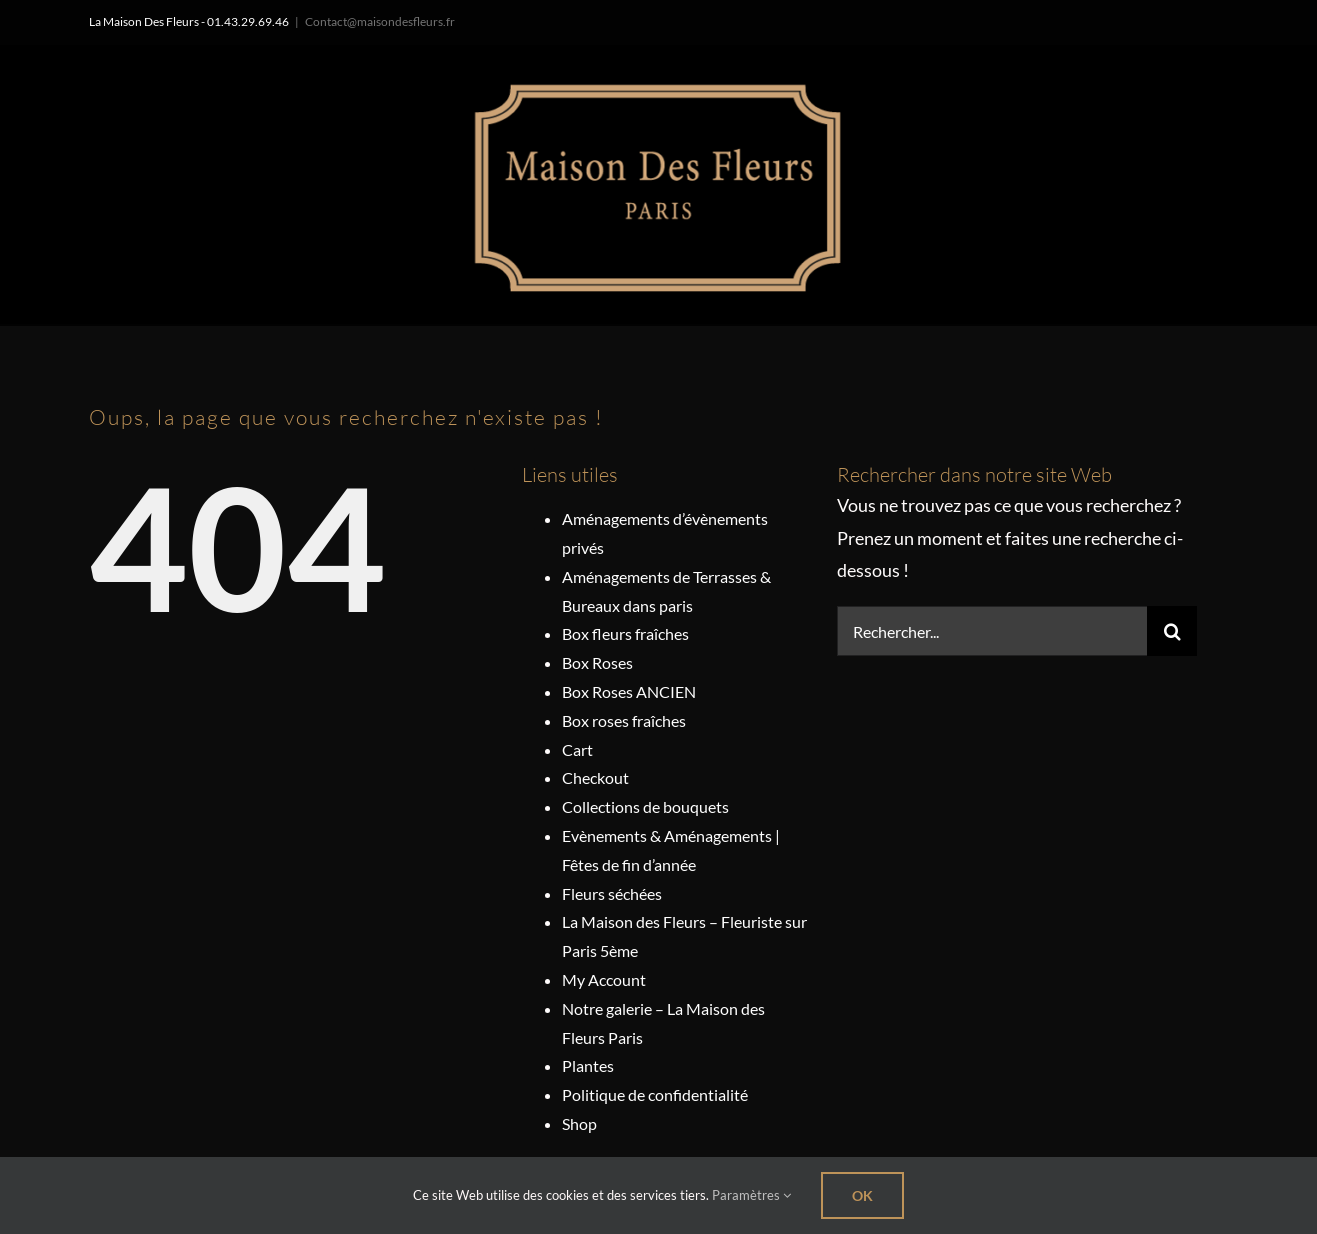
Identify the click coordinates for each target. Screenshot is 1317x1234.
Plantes (588, 1065)
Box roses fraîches (624, 720)
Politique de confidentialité (655, 1094)
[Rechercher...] (992, 631)
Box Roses (597, 662)
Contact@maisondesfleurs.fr (380, 21)
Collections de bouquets (645, 806)
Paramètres (751, 1195)
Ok (862, 1195)
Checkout (595, 777)
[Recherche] (1172, 631)
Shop (579, 1123)
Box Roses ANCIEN (629, 691)
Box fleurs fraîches (625, 633)
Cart (577, 749)
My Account (604, 979)
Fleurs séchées (612, 893)
